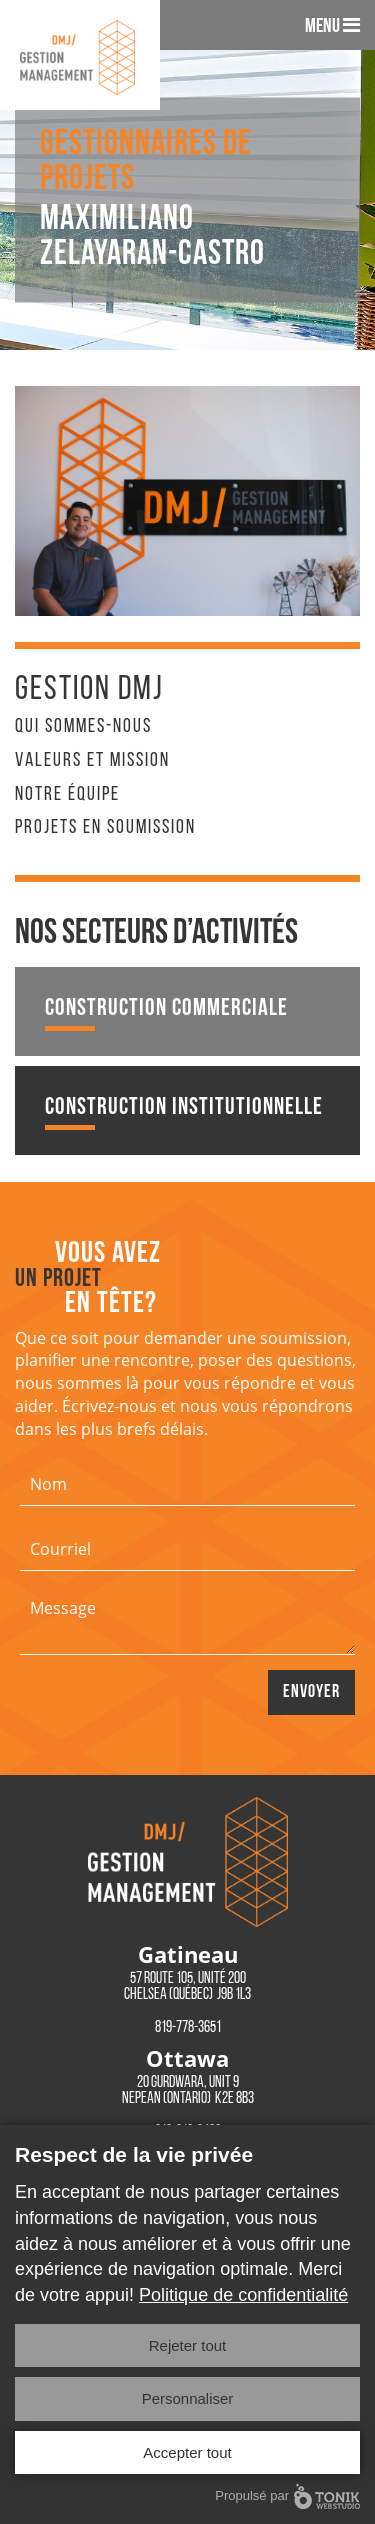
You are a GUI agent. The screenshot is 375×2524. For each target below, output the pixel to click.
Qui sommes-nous (83, 727)
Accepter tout (187, 2452)
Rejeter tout (188, 2345)
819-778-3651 (188, 2028)
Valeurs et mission (92, 761)
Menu (332, 26)
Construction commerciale (166, 1014)
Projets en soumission (105, 828)
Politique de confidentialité (243, 2295)
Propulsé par (287, 2496)
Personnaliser (188, 2398)
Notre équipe (67, 795)
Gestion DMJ (89, 690)
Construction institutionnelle (184, 1113)
